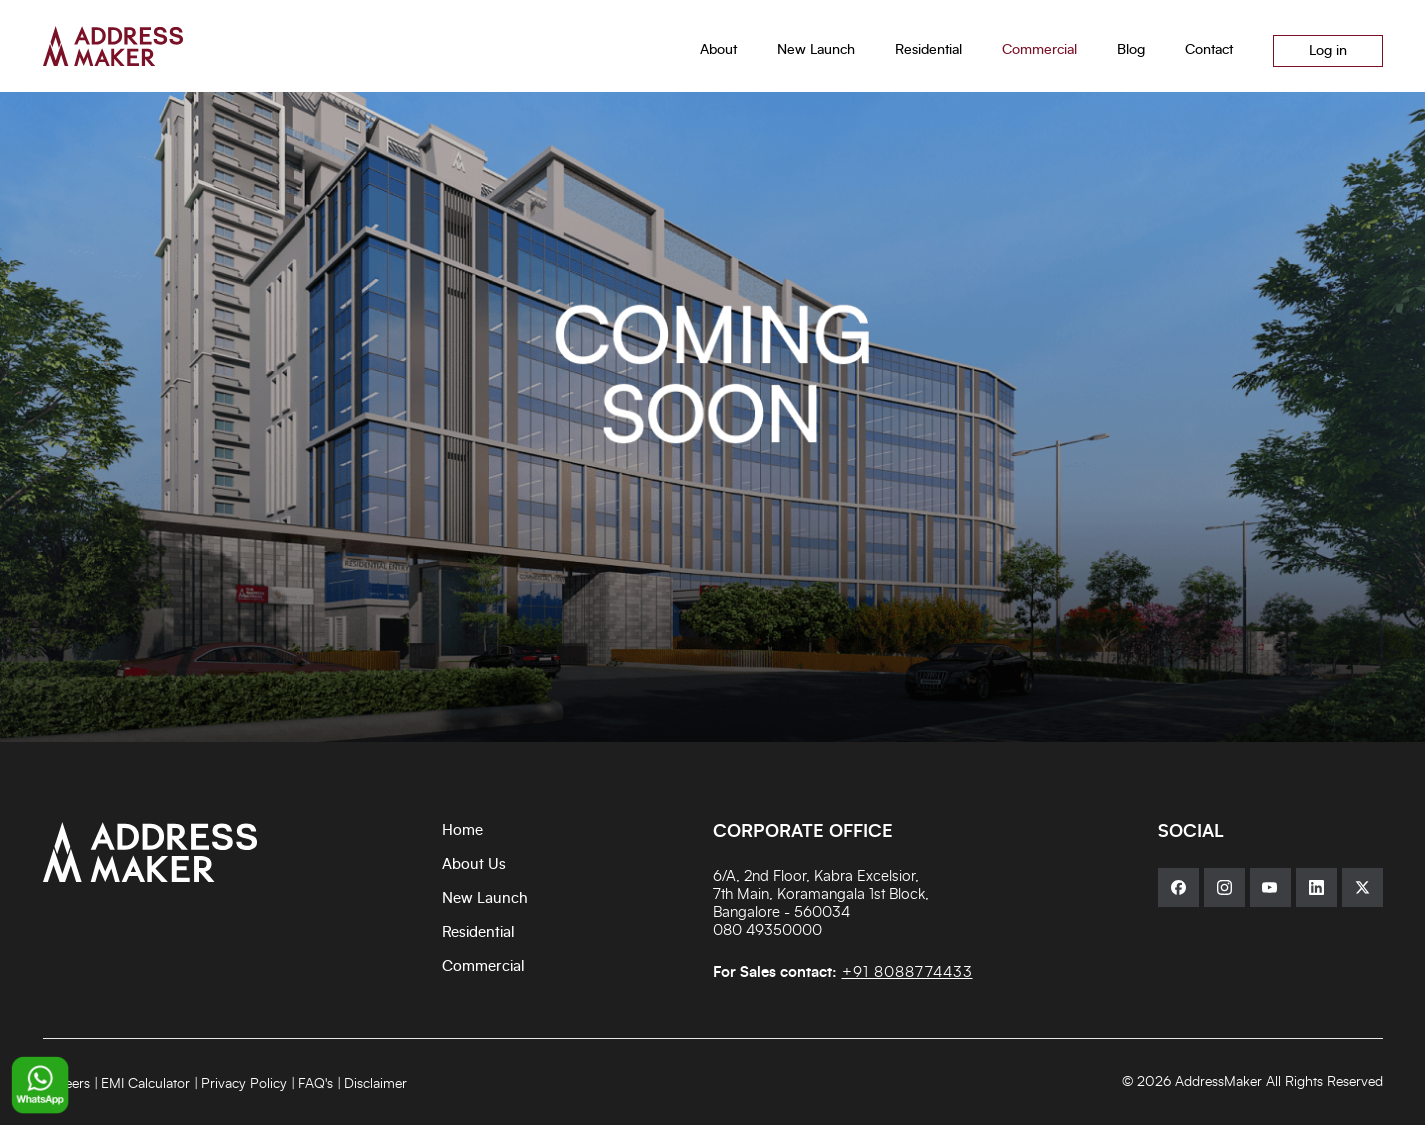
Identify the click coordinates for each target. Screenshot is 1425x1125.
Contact (1209, 50)
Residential (478, 932)
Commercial (483, 966)
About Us (474, 864)
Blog (1131, 50)
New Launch (485, 898)
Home (462, 830)
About (718, 50)
